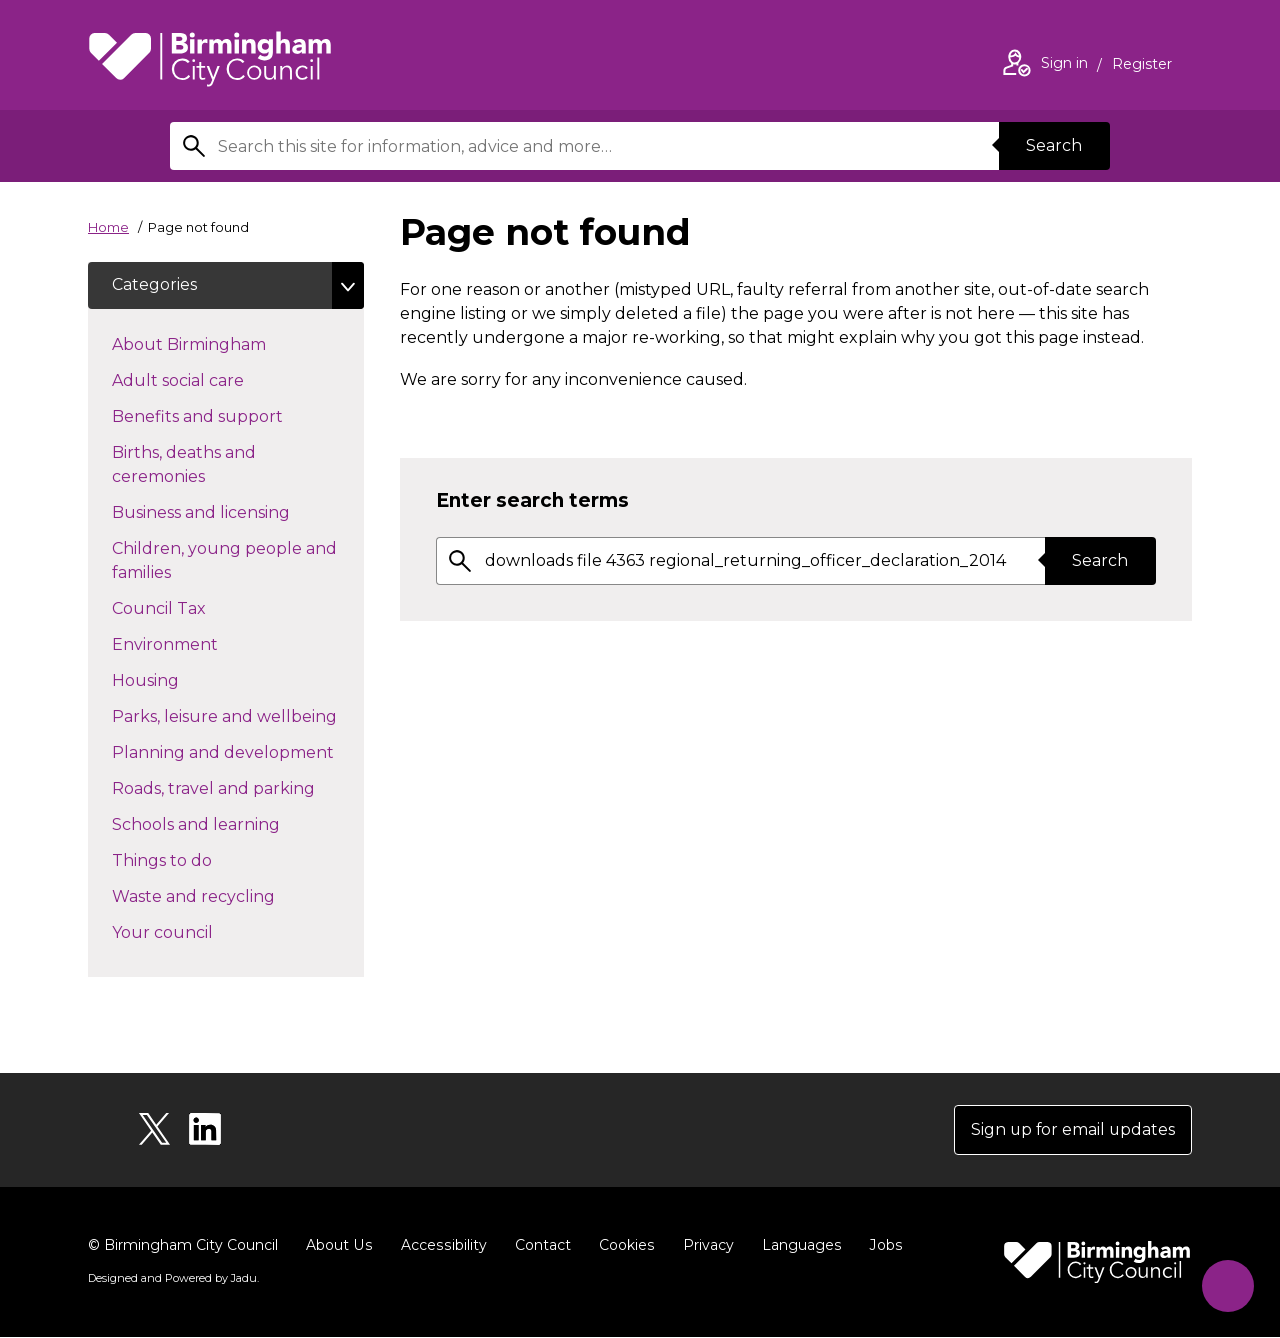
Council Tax (194, 608)
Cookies (622, 1246)
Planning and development (238, 752)
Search (1054, 145)
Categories (154, 285)
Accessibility (441, 1246)
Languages (796, 1246)
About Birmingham (224, 344)
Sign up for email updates (1071, 1130)
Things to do (197, 860)
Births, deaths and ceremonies (194, 465)
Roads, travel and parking (238, 788)
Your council (198, 932)
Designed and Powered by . (173, 1279)
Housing (181, 680)
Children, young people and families (224, 561)
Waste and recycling (229, 896)
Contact (539, 1246)
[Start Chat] (1226, 1284)
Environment (200, 644)
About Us (338, 1246)
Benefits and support (233, 416)
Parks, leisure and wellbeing (238, 716)
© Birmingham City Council (183, 1246)
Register (1142, 66)
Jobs (880, 1246)
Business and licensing (236, 512)
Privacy (703, 1246)
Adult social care (213, 380)
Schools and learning (231, 824)
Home (108, 227)
